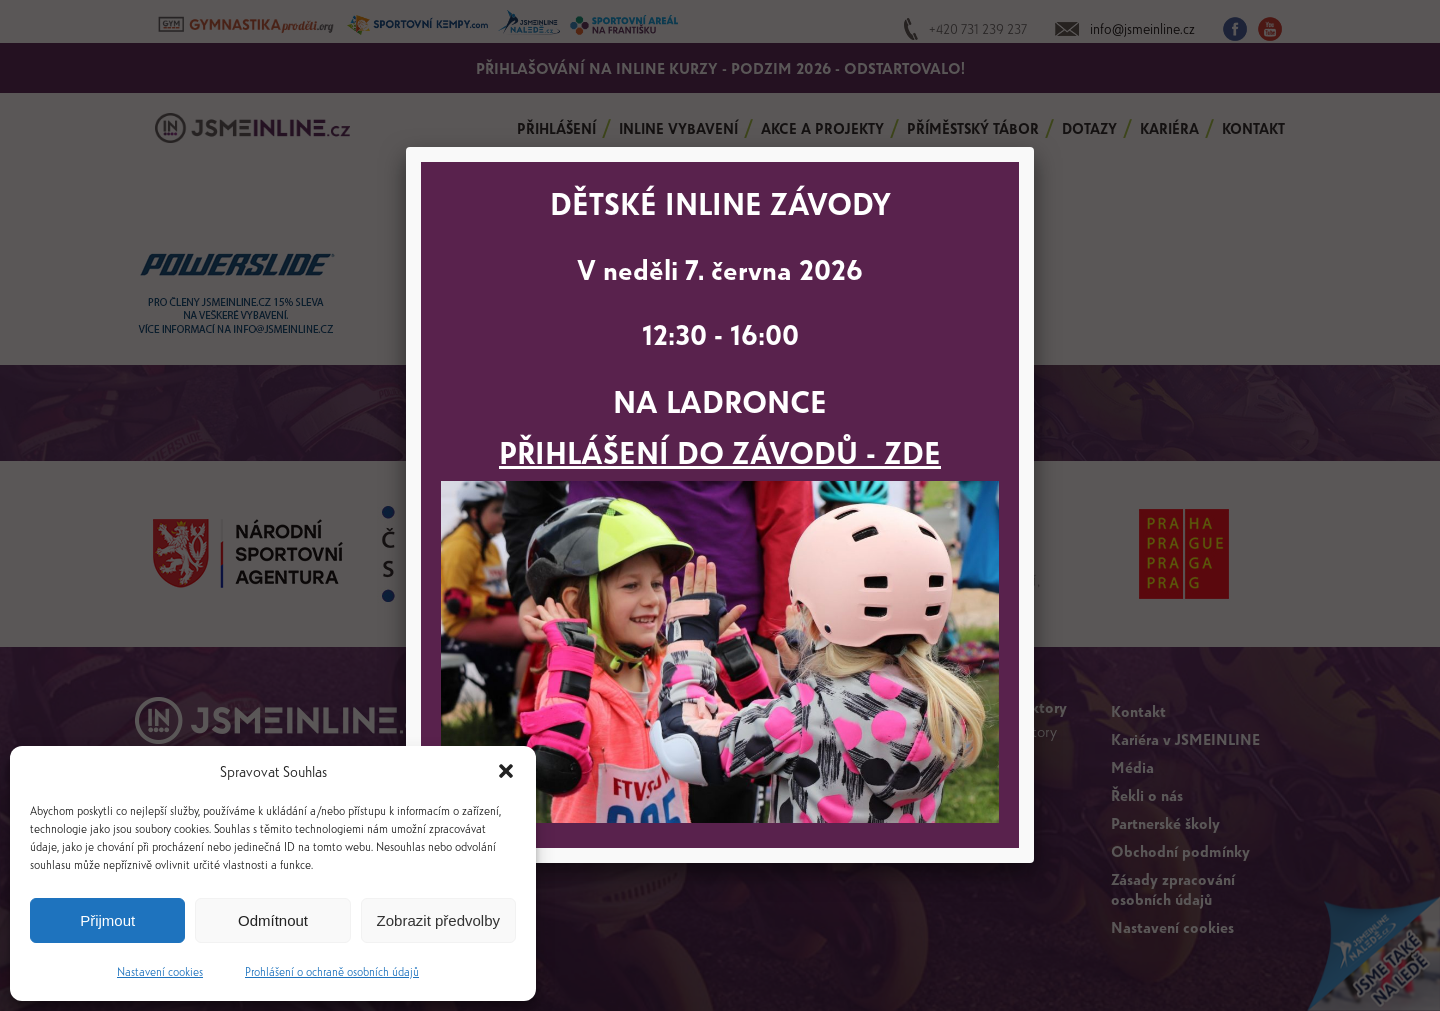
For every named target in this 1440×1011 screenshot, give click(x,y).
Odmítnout (273, 920)
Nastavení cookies (160, 971)
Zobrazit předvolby (438, 920)
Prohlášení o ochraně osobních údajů (332, 971)
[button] (506, 771)
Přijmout (107, 920)
